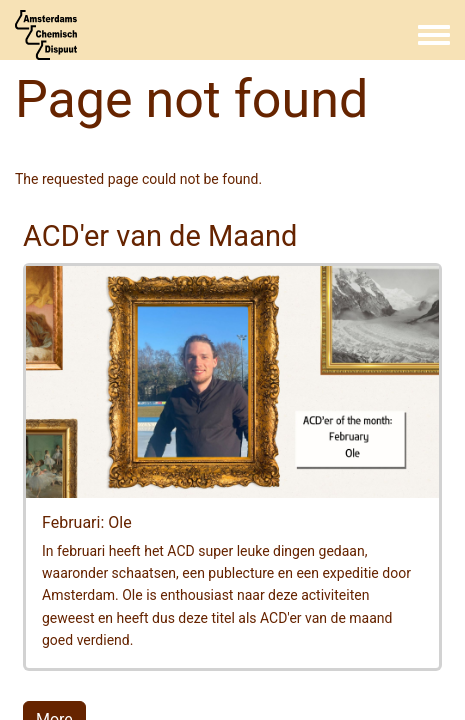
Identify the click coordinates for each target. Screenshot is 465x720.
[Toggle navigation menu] (434, 36)
